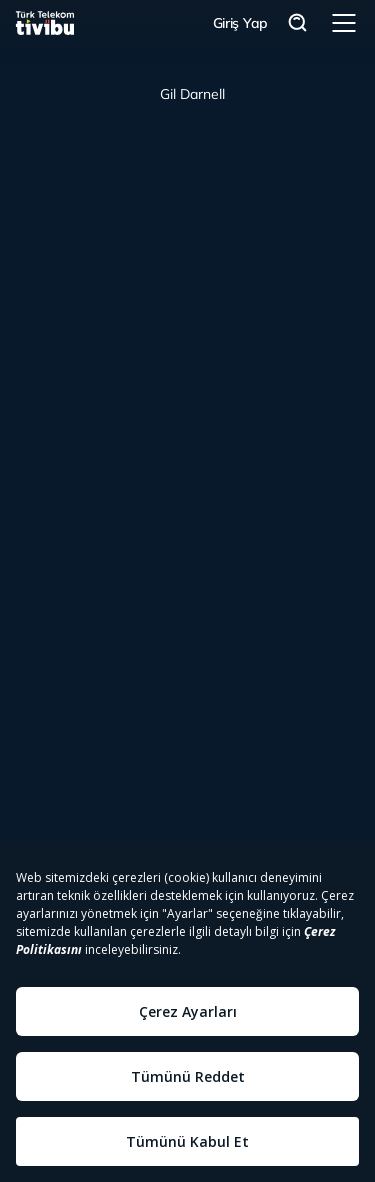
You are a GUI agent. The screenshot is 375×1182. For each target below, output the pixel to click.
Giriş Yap (240, 23)
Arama (298, 23)
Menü (344, 23)
